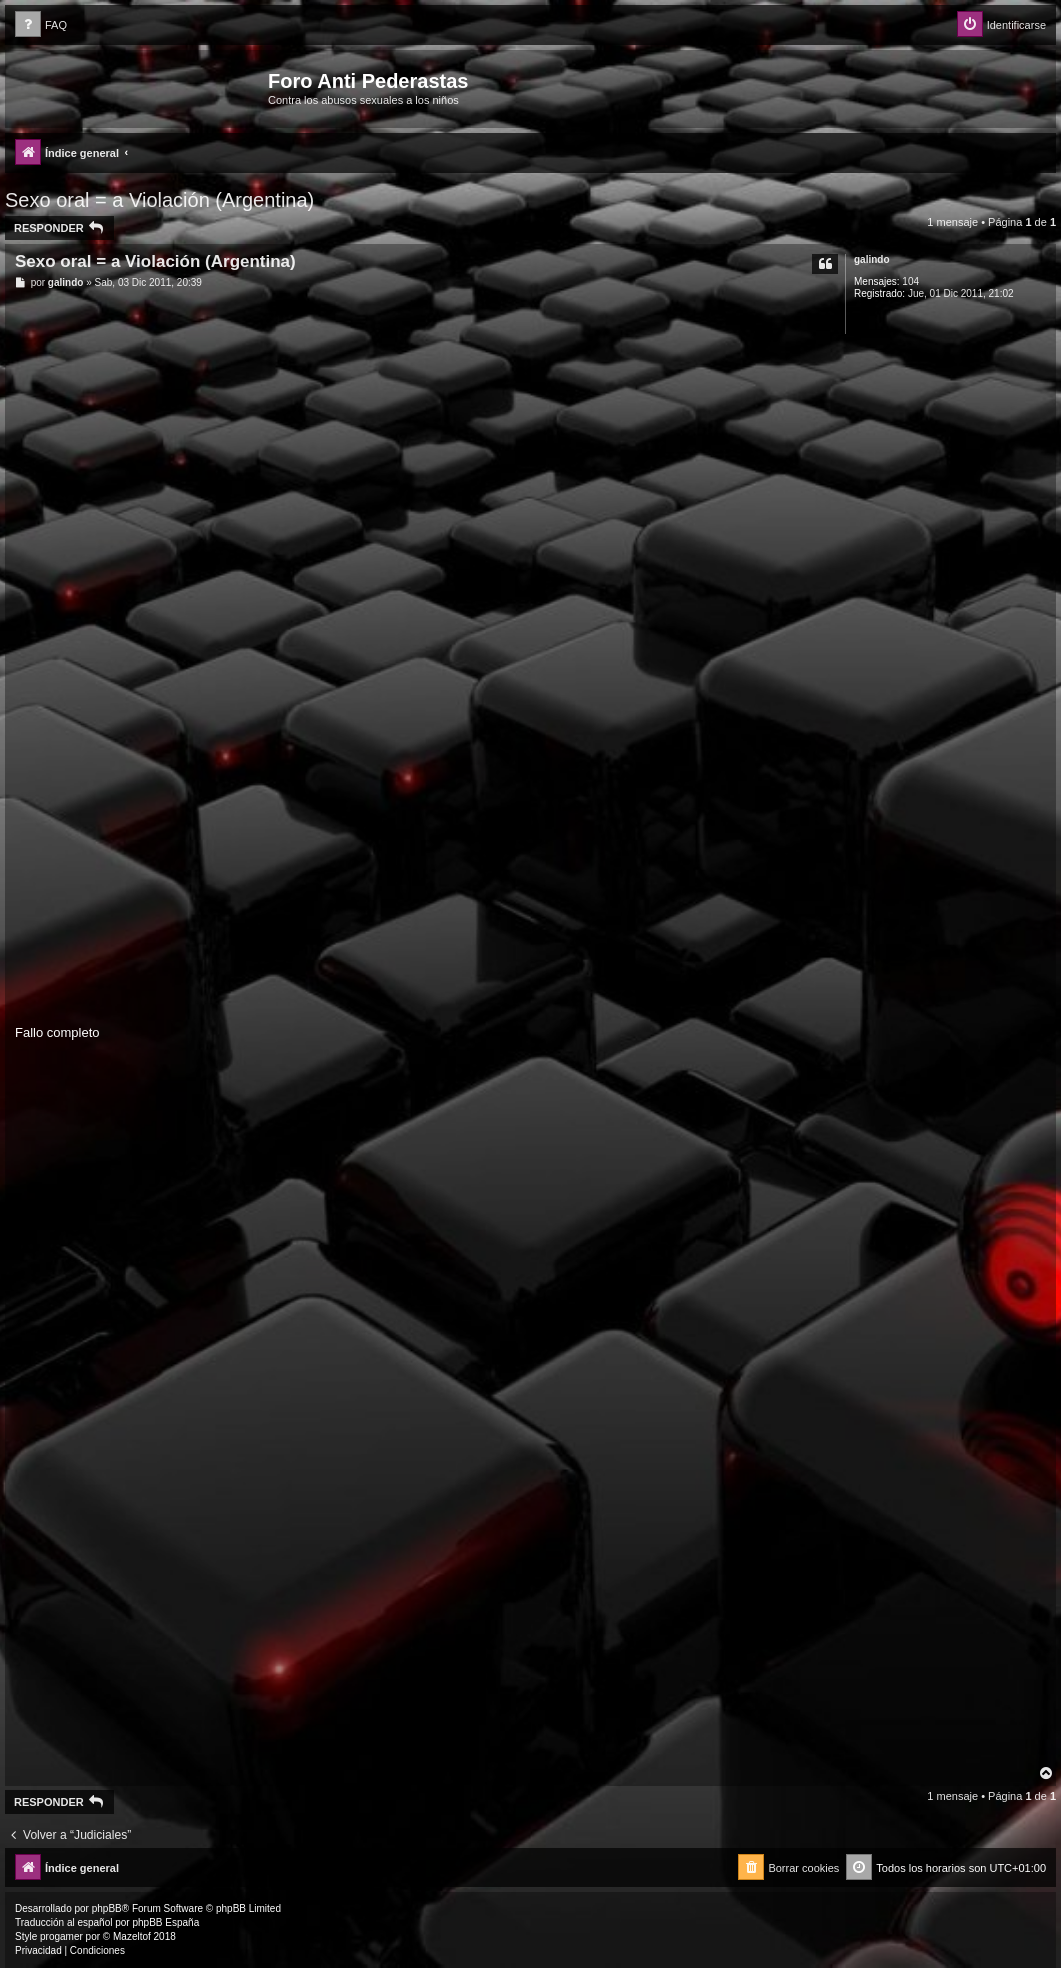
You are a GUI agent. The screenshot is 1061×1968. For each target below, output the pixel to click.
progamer (61, 1936)
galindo (872, 259)
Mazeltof (132, 1936)
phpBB (107, 1908)
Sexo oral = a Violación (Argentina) (159, 200)
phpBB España (165, 1922)
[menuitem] (41, 25)
